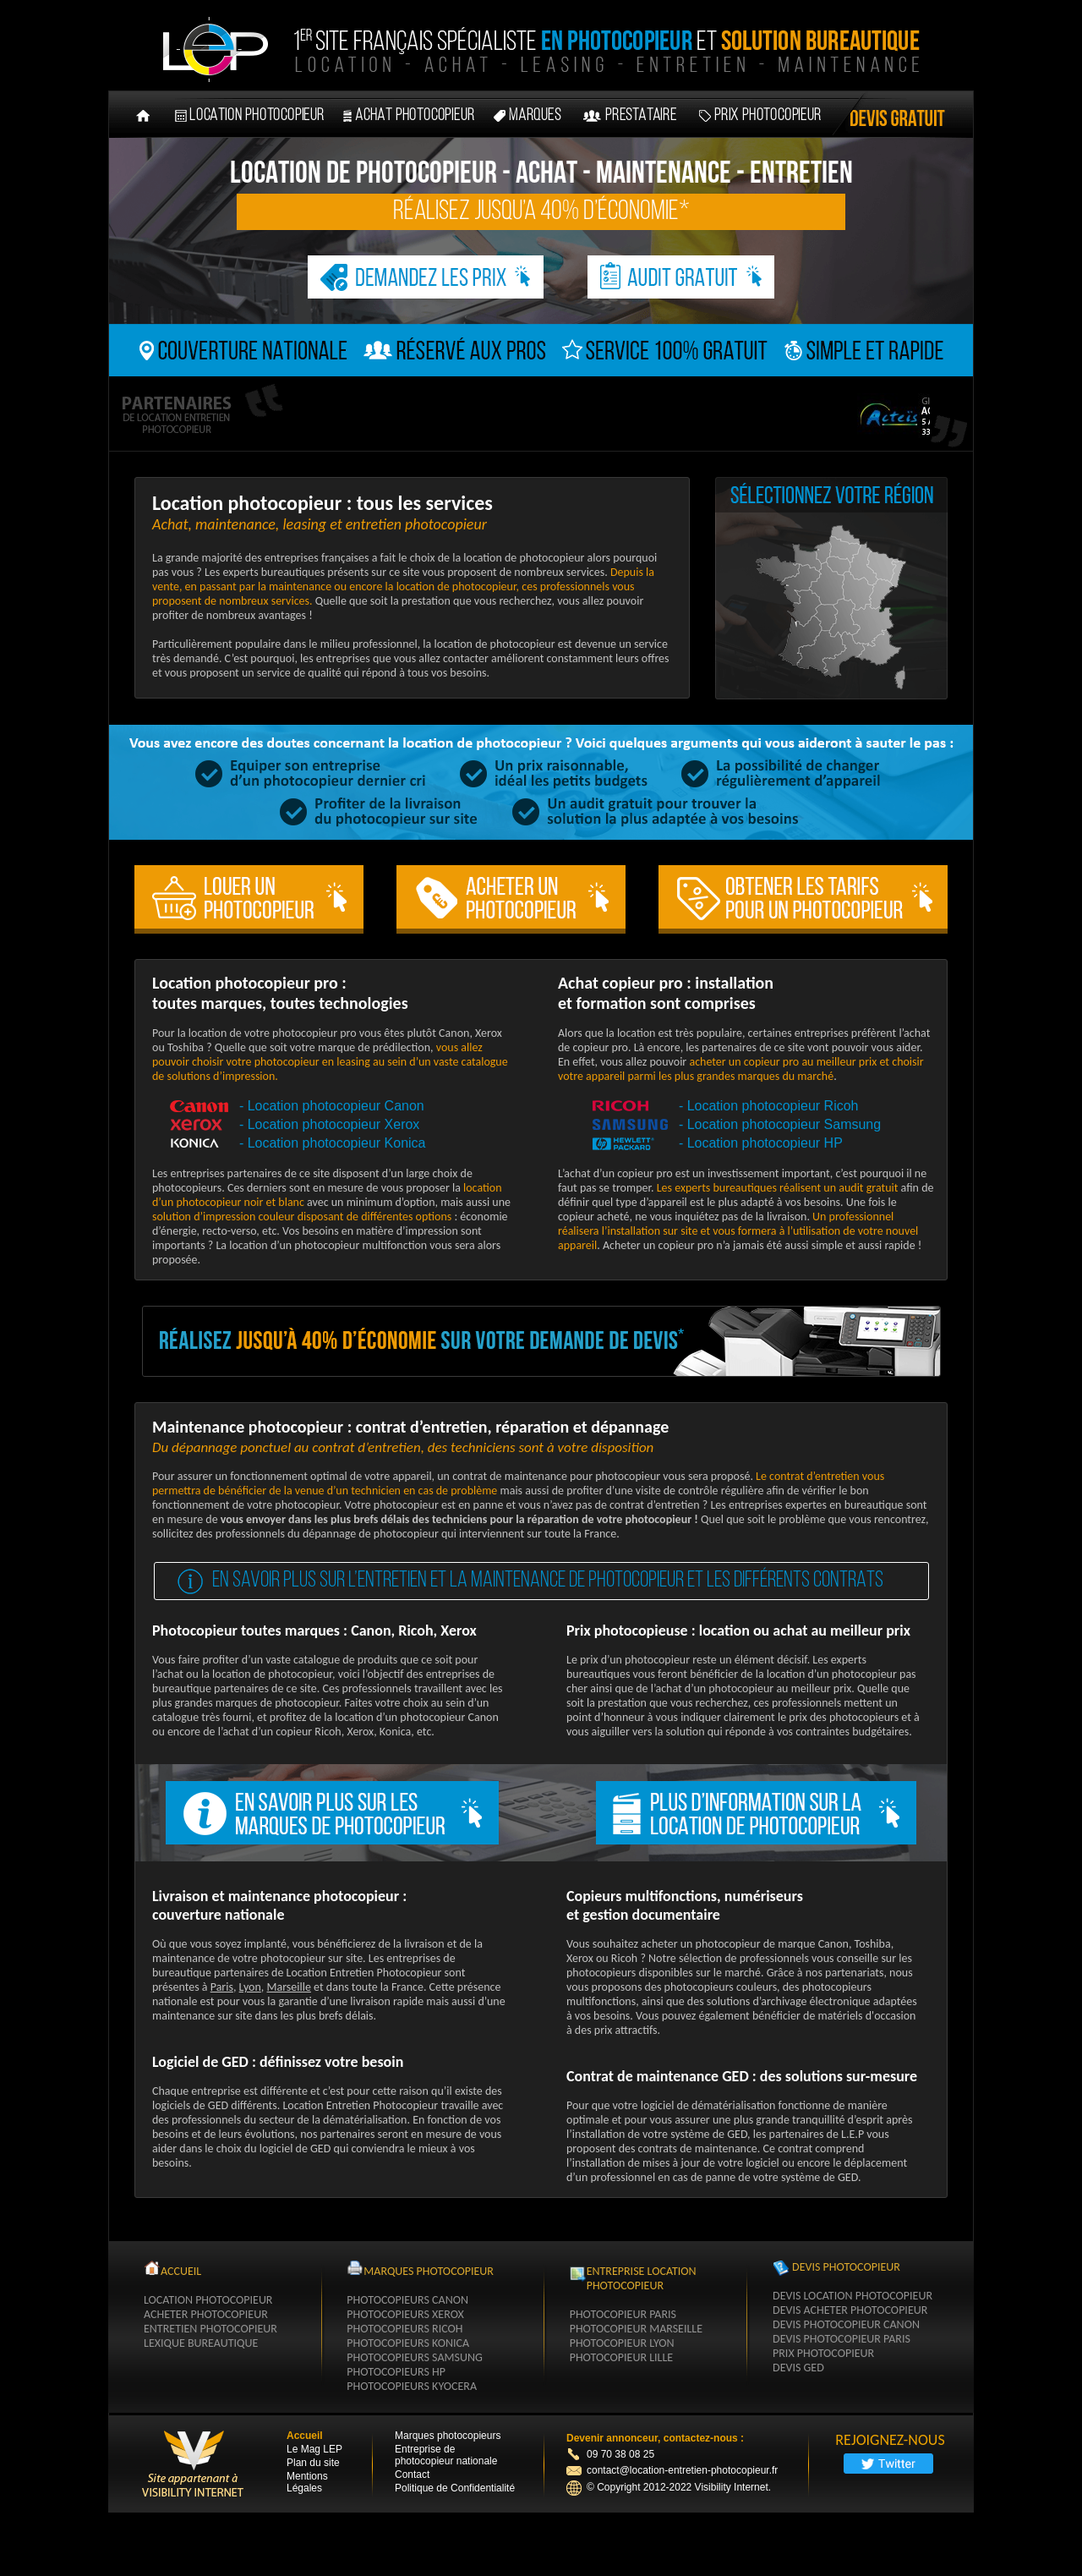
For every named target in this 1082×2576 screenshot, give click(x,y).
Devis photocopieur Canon (846, 2324)
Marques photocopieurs (447, 2436)
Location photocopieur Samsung (784, 1124)
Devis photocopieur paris (841, 2339)
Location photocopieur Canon (336, 1106)
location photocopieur (257, 116)
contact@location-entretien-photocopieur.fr (672, 2470)
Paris (221, 1987)
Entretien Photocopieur (210, 2328)
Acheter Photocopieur (206, 2314)
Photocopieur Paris (623, 2314)
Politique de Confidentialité (455, 2488)
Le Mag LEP (314, 2449)
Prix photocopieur (768, 116)
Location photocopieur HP (765, 1143)
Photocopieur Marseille (636, 2328)
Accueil (305, 2436)
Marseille (289, 1987)
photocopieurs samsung (414, 2357)
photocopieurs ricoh (404, 2328)
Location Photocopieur (208, 2300)
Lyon (250, 1987)
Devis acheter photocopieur (850, 2310)
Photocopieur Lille (622, 2357)
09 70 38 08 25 (620, 2454)
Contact (412, 2474)
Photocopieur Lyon (622, 2343)
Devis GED (798, 2367)
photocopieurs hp (396, 2372)
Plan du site (313, 2463)
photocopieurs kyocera (412, 2386)
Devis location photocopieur (852, 2295)
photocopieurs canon (407, 2300)
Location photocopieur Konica (337, 1143)
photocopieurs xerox (405, 2314)
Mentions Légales (307, 2482)
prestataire (641, 116)
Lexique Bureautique (201, 2343)
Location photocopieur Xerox (334, 1124)
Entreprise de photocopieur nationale (446, 2455)
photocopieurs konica (408, 2343)
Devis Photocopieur (846, 2267)
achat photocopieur (414, 116)
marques (535, 116)
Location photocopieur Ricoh (773, 1106)
